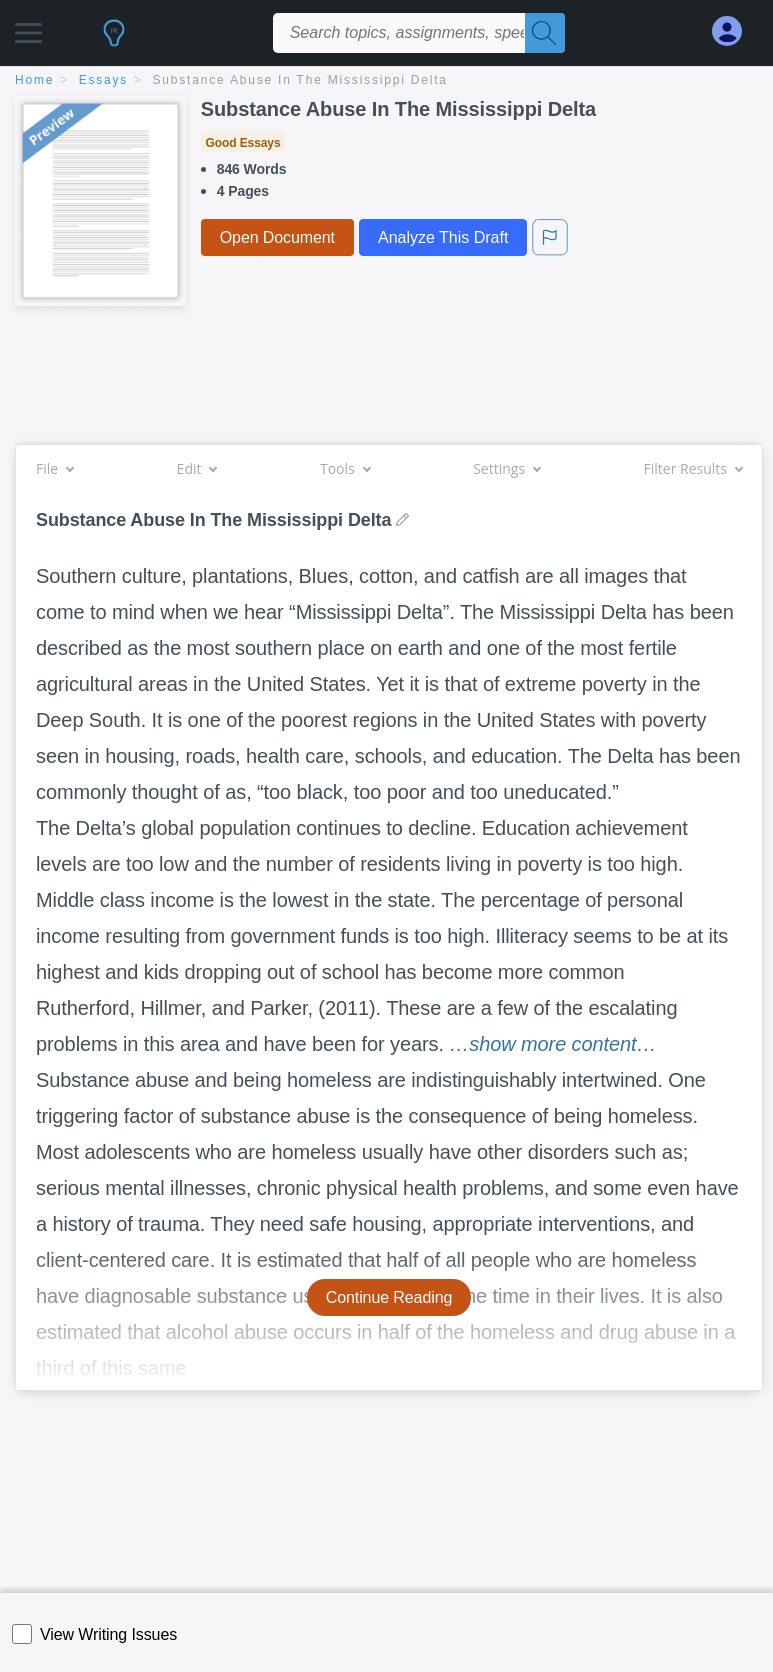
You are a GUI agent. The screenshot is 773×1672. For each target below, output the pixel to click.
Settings (506, 468)
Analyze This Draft (443, 237)
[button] (28, 27)
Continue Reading (389, 1297)
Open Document (277, 237)
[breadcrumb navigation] (386, 81)
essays (103, 80)
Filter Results (693, 468)
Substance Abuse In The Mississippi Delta (300, 80)
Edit (197, 468)
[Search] (545, 33)
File (54, 468)
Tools (345, 468)
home (34, 80)
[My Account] (735, 31)
